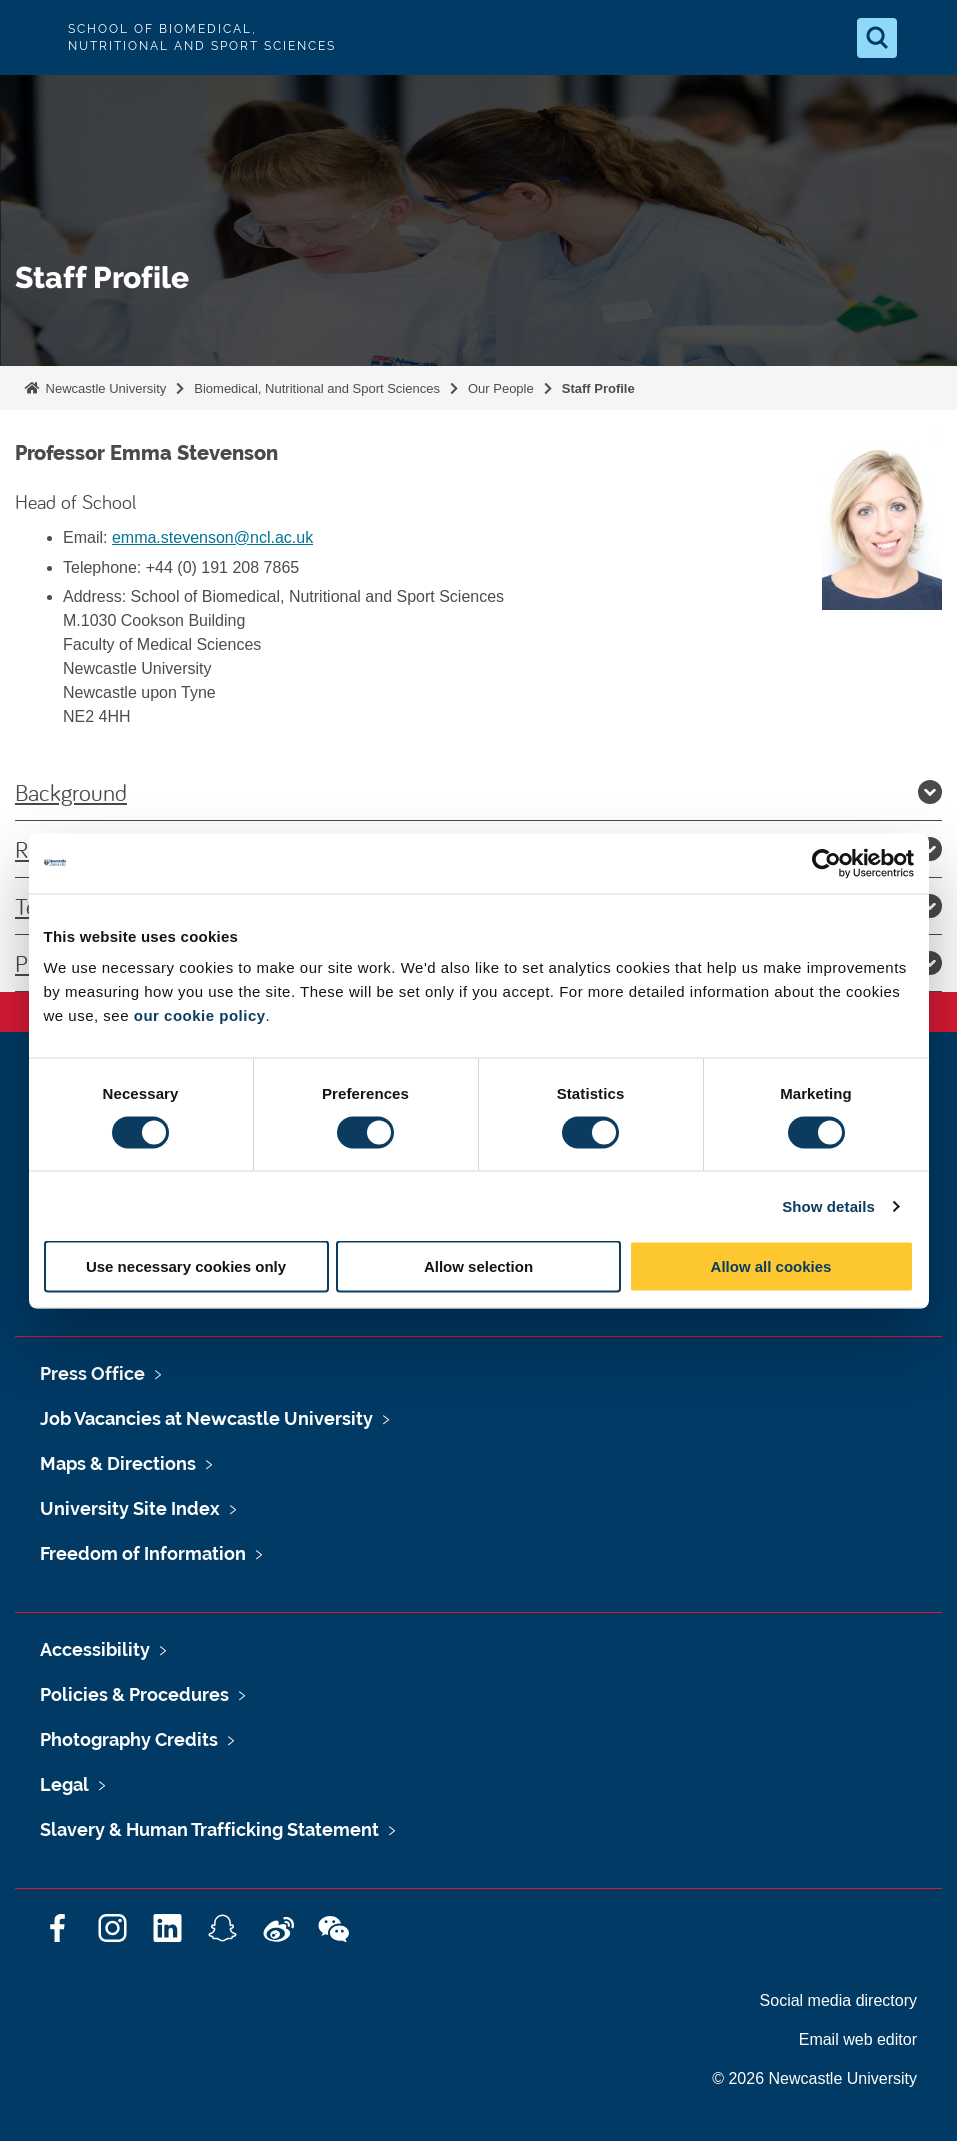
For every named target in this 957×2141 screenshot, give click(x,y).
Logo (32, 37)
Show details (828, 1205)
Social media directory (838, 2000)
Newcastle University (104, 388)
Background (478, 792)
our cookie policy (200, 1015)
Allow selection (478, 1266)
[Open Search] (877, 38)
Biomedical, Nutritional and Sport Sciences (317, 388)
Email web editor (858, 2039)
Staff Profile (598, 388)
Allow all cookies (771, 1266)
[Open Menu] (925, 38)
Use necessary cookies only (186, 1266)
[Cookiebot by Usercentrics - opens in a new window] (826, 863)
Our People (501, 388)
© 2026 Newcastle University (814, 2078)
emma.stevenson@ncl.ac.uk (212, 537)
